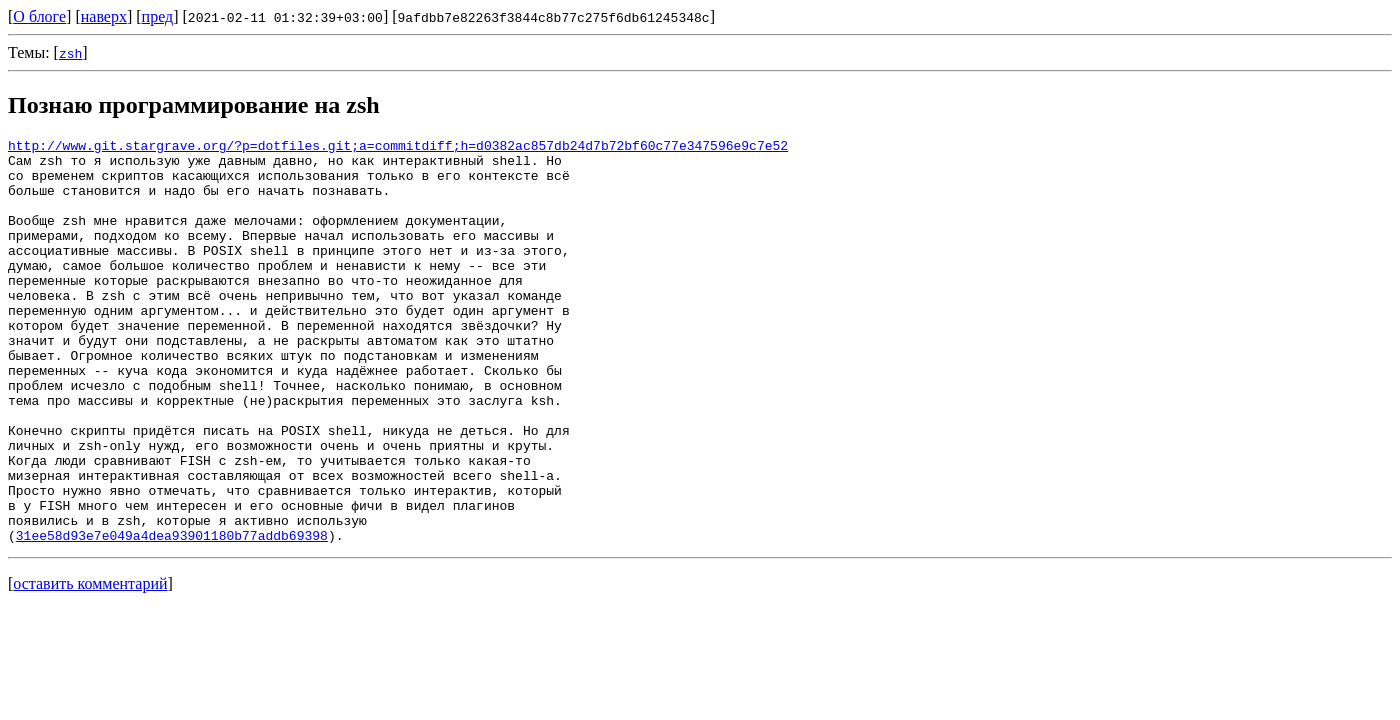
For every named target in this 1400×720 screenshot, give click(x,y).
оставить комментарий (90, 664)
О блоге (39, 16)
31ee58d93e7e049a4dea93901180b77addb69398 (172, 616)
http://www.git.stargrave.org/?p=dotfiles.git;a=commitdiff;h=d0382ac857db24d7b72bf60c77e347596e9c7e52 (398, 148)
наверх (104, 16)
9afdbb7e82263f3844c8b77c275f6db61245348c (554, 17)
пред (158, 16)
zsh (70, 53)
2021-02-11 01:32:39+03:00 (285, 17)
